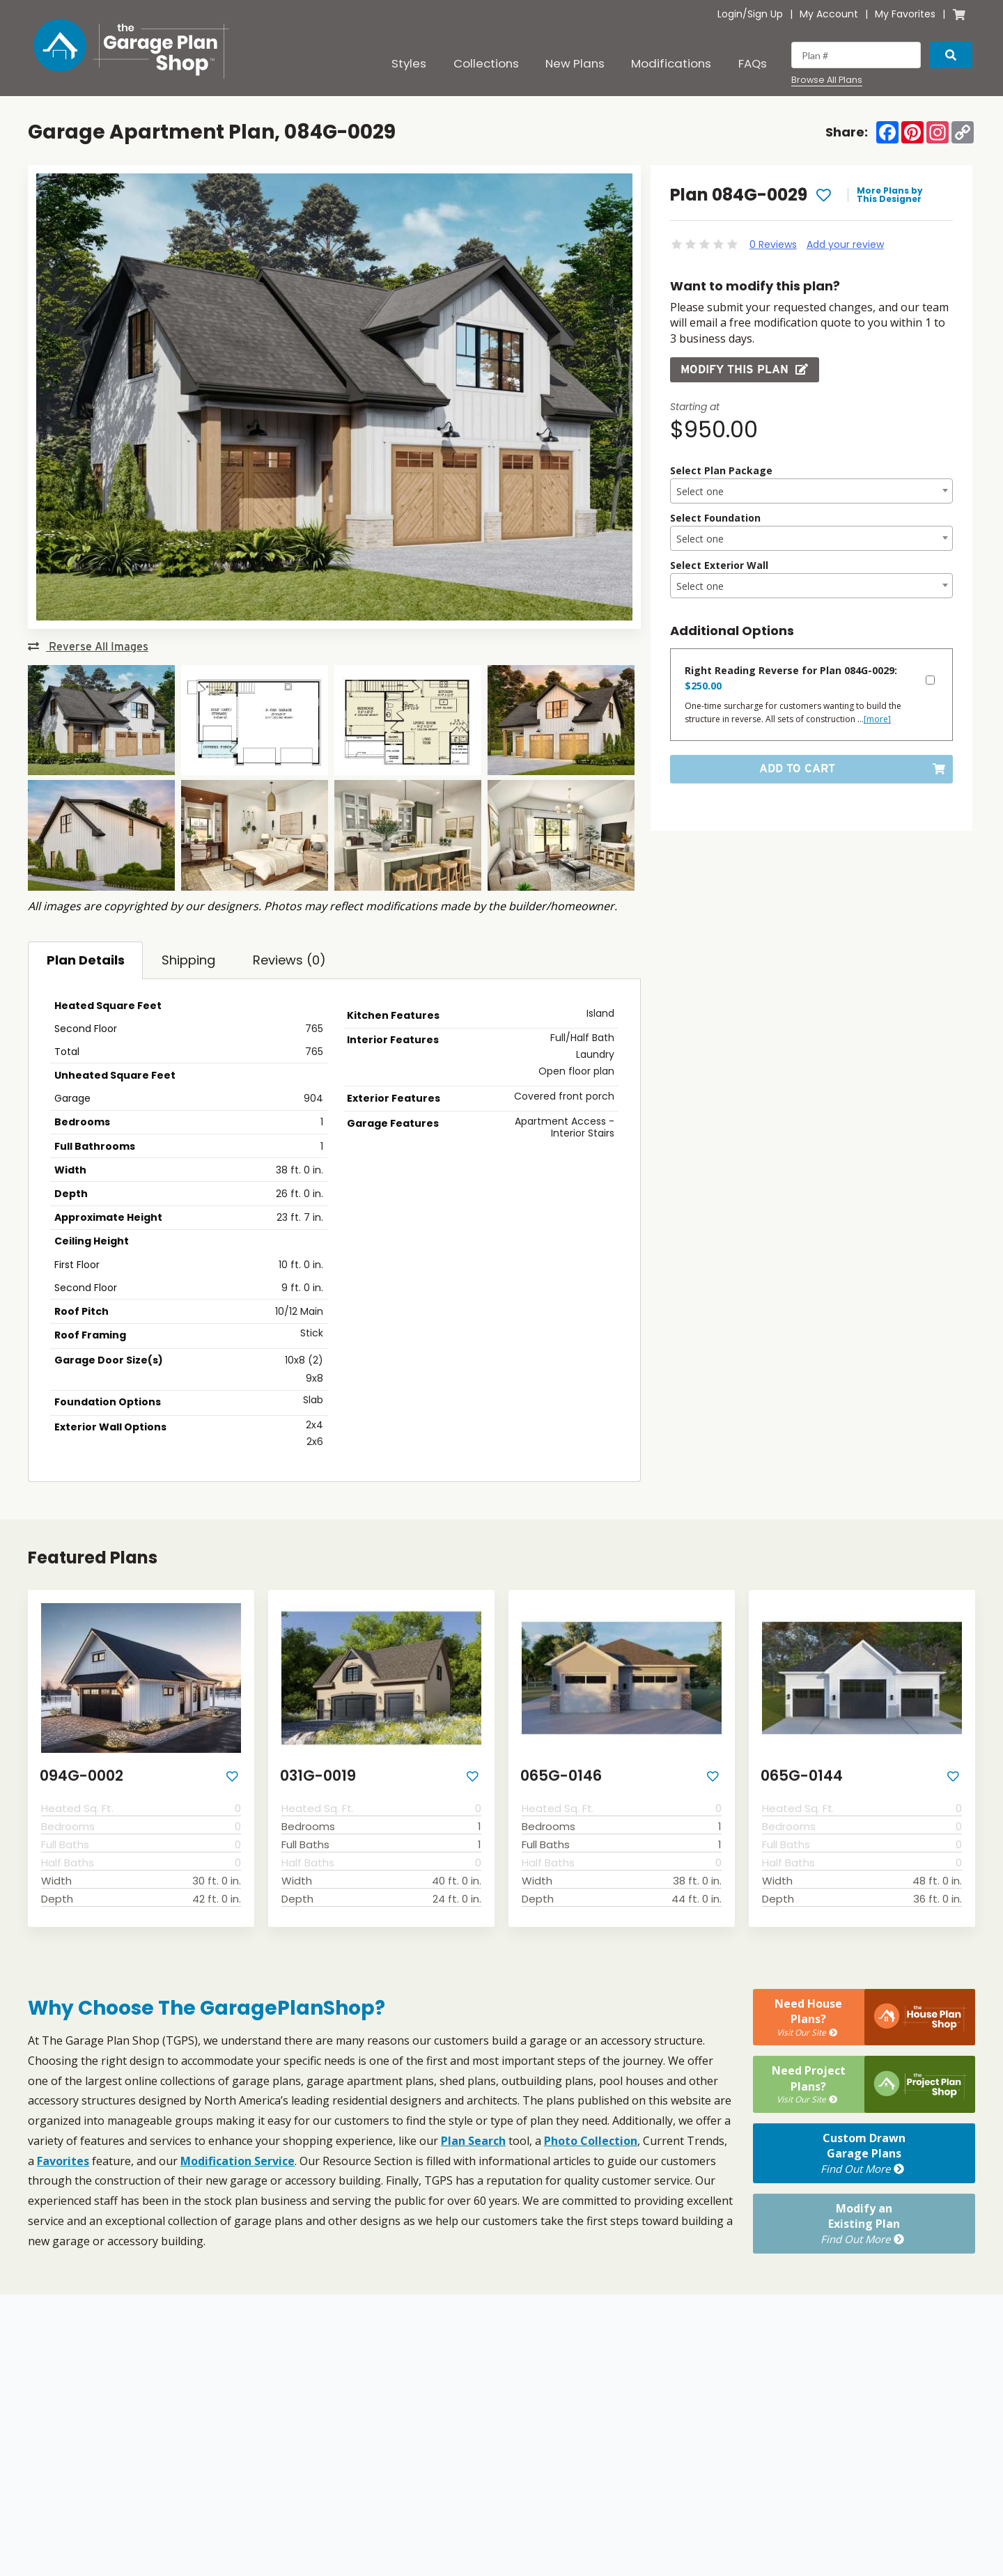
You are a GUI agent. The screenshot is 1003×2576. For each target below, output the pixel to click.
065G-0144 (802, 1775)
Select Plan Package (721, 470)
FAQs (752, 63)
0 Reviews (773, 244)
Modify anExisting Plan (864, 2224)
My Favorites (905, 14)
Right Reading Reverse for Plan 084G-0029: (791, 678)
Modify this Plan (745, 369)
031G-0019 (318, 1775)
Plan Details (86, 960)
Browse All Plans (826, 80)
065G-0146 (561, 1775)
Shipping (188, 960)
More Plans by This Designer (890, 195)
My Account (829, 14)
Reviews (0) (289, 960)
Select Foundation (715, 517)
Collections (486, 63)
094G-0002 (81, 1775)
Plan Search (473, 2140)
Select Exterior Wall (719, 565)
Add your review (845, 244)
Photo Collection (590, 2140)
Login (729, 14)
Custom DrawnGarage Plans (864, 2153)
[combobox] (812, 491)
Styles (408, 63)
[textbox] (812, 491)
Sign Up (765, 14)
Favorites (63, 2161)
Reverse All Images (88, 646)
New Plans (575, 63)
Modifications (671, 63)
